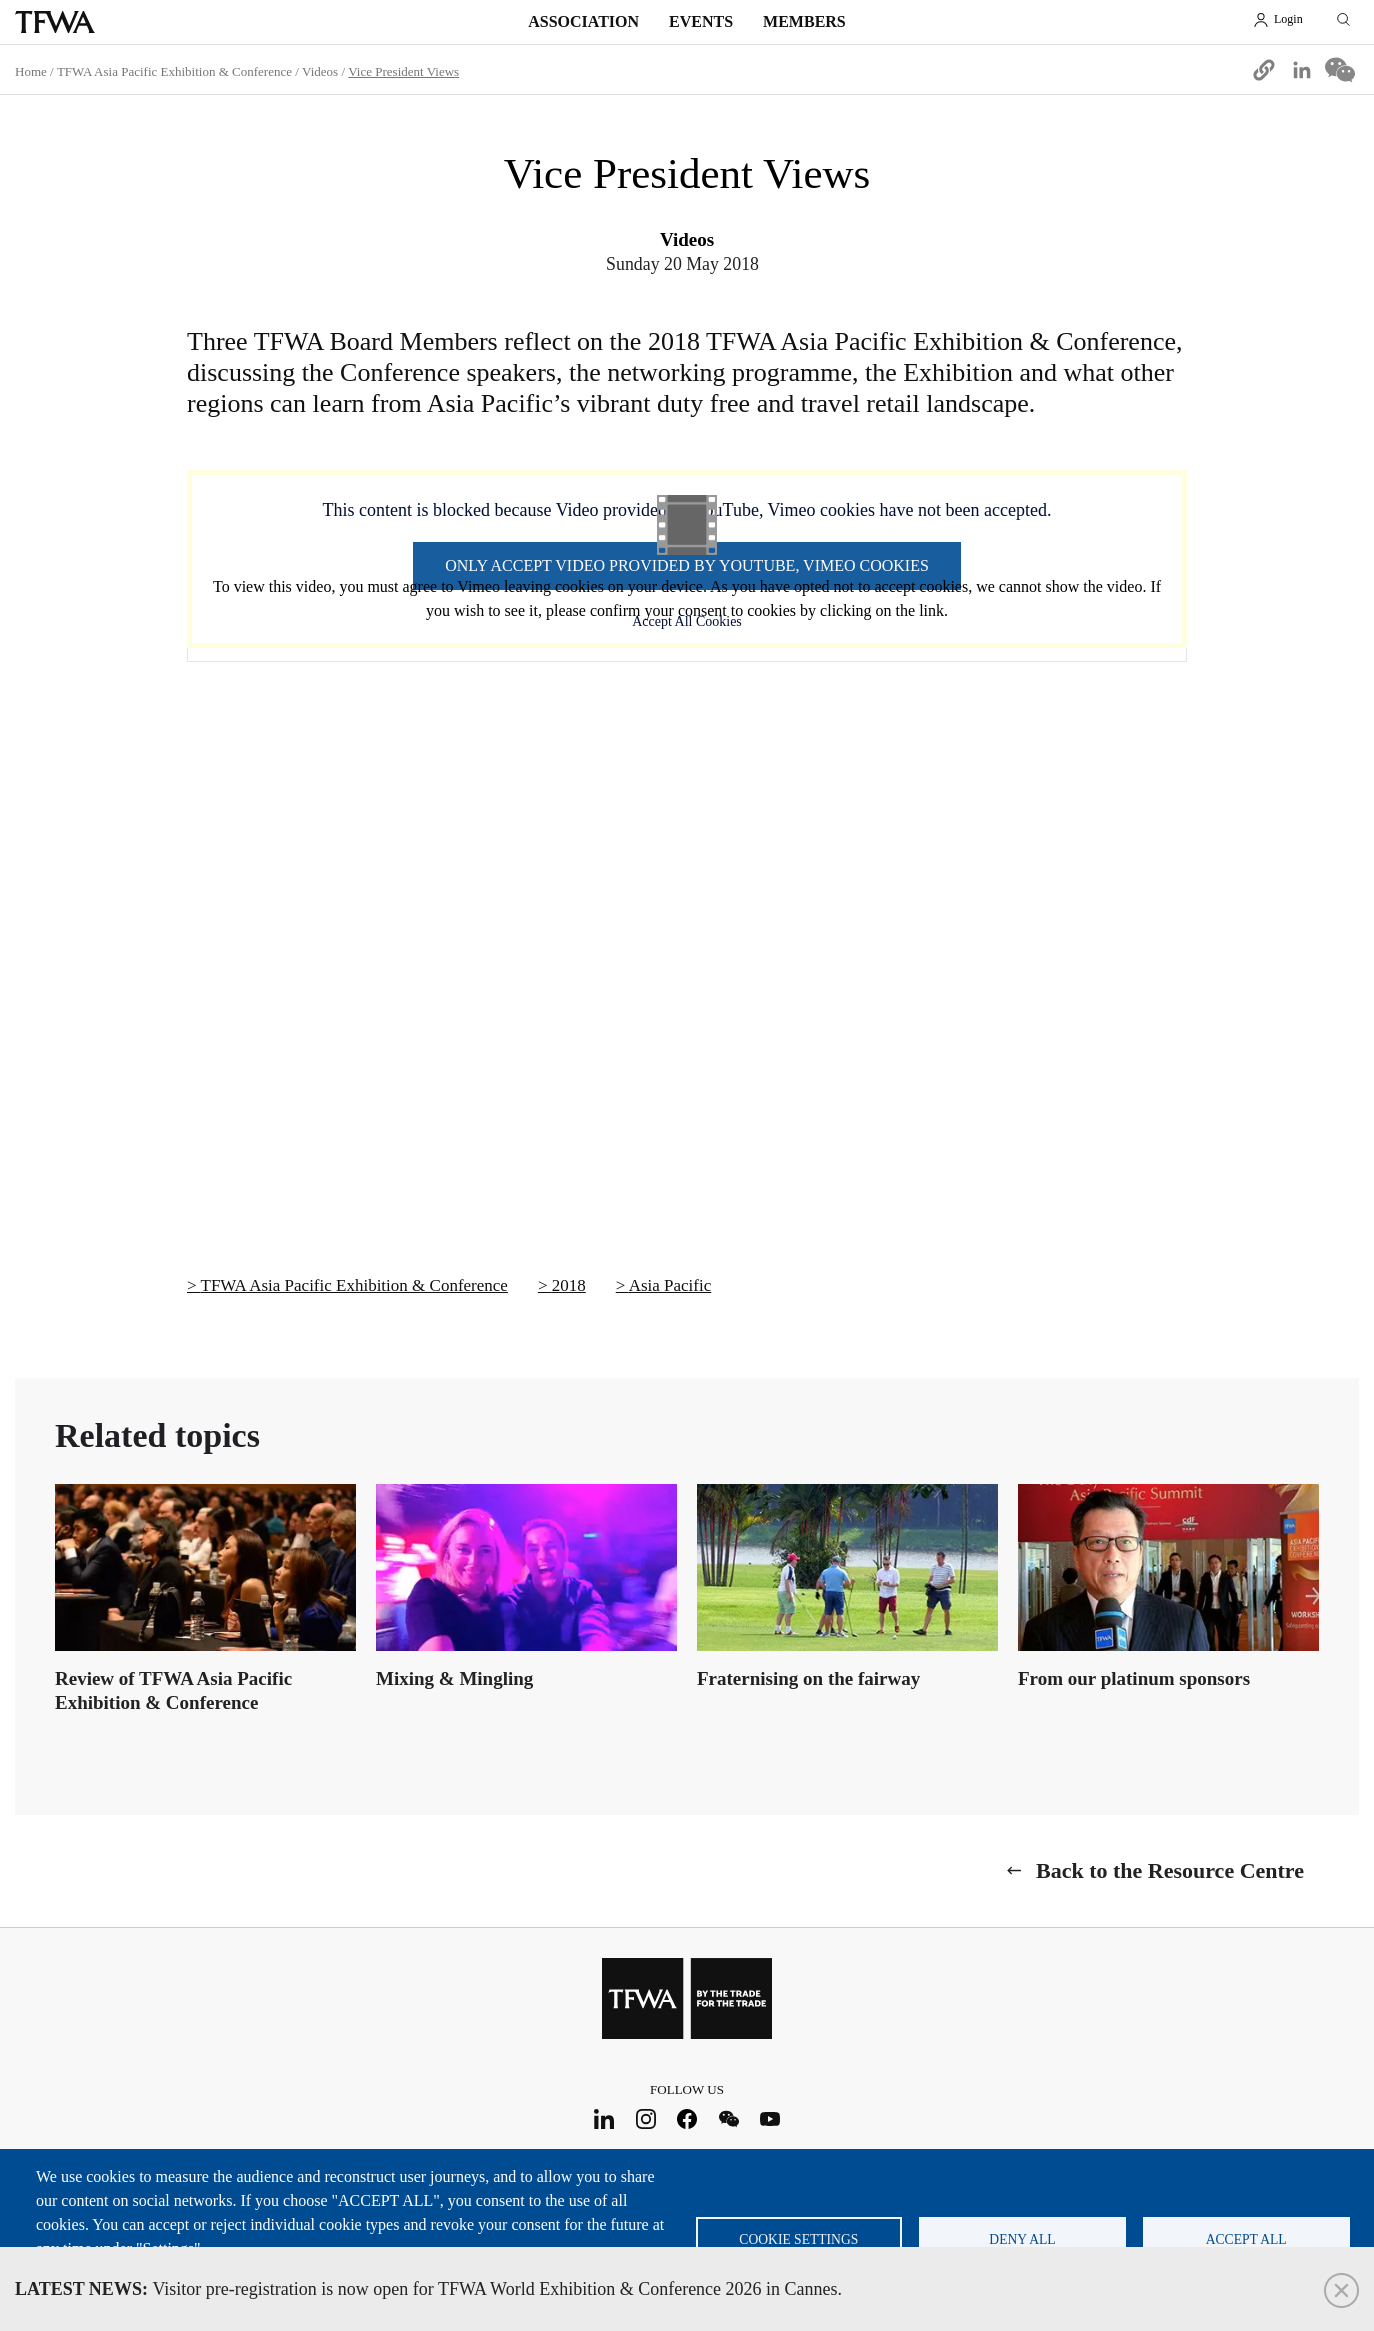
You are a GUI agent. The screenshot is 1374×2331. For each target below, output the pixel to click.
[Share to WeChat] (1340, 70)
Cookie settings (798, 2239)
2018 (569, 1285)
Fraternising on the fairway (808, 1678)
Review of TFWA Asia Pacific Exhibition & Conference (173, 1690)
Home (31, 71)
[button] (1264, 70)
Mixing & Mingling (454, 1678)
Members (804, 21)
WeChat (728, 2119)
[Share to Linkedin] (1302, 70)
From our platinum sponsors (1134, 1678)
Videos (320, 71)
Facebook (687, 2119)
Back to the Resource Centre (1170, 1870)
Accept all (1246, 2239)
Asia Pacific (670, 1285)
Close (1341, 2290)
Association (583, 21)
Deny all (1022, 2239)
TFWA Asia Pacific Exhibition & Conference (174, 71)
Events (701, 21)
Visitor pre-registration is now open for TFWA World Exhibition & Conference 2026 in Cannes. (428, 2289)
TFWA (55, 22)
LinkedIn (604, 2119)
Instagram (645, 2119)
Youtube (770, 2119)
